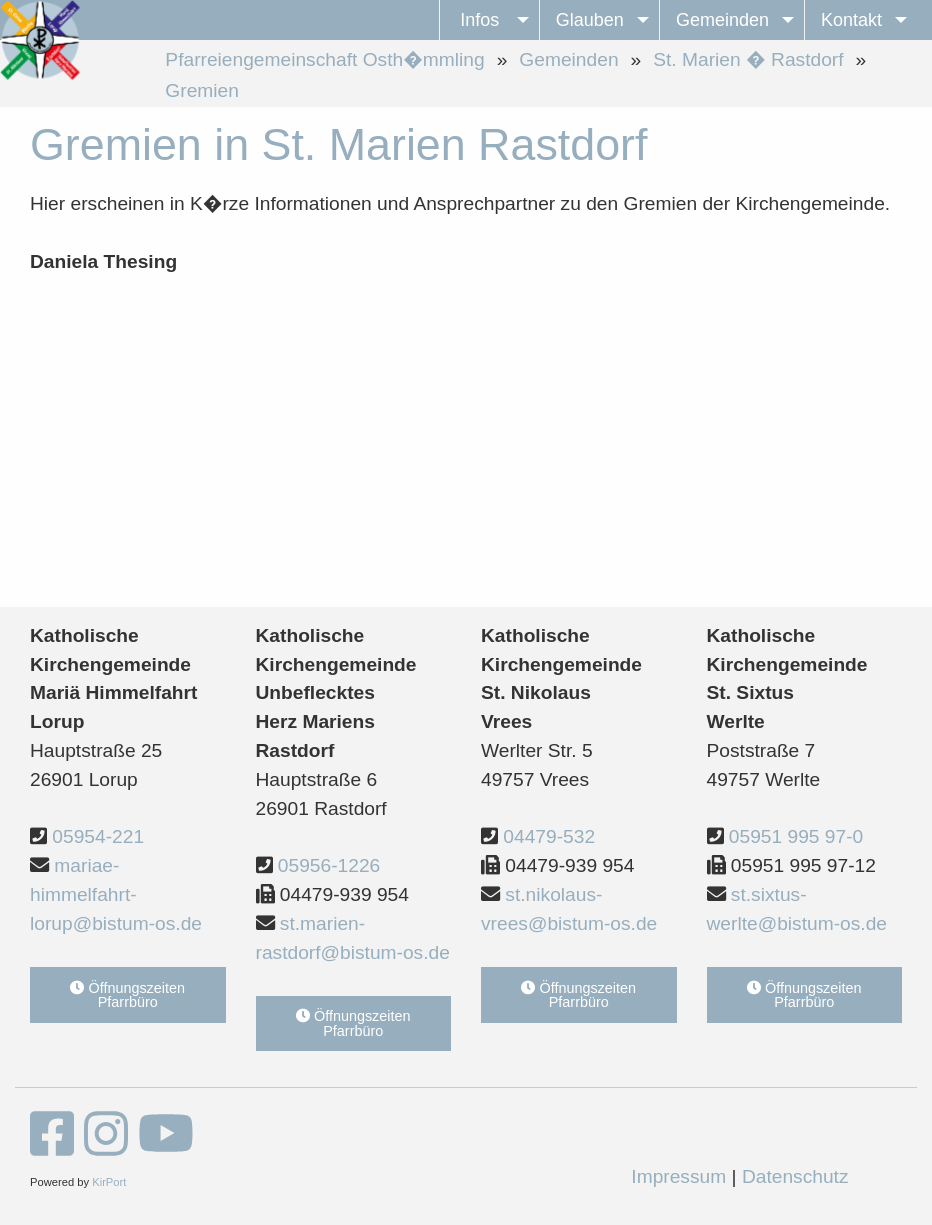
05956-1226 (329, 865)
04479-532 (549, 836)
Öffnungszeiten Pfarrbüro (127, 995)
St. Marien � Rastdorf (748, 59)
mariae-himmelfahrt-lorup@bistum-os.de (116, 894)
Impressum (678, 1176)
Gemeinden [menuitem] (722, 20)
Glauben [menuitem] (590, 20)
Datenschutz (795, 1176)
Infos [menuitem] (479, 20)
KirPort (109, 1182)
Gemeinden (568, 59)
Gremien (202, 90)
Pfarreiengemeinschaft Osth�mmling (324, 59)
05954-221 (98, 836)
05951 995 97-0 (796, 836)
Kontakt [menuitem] (851, 20)
